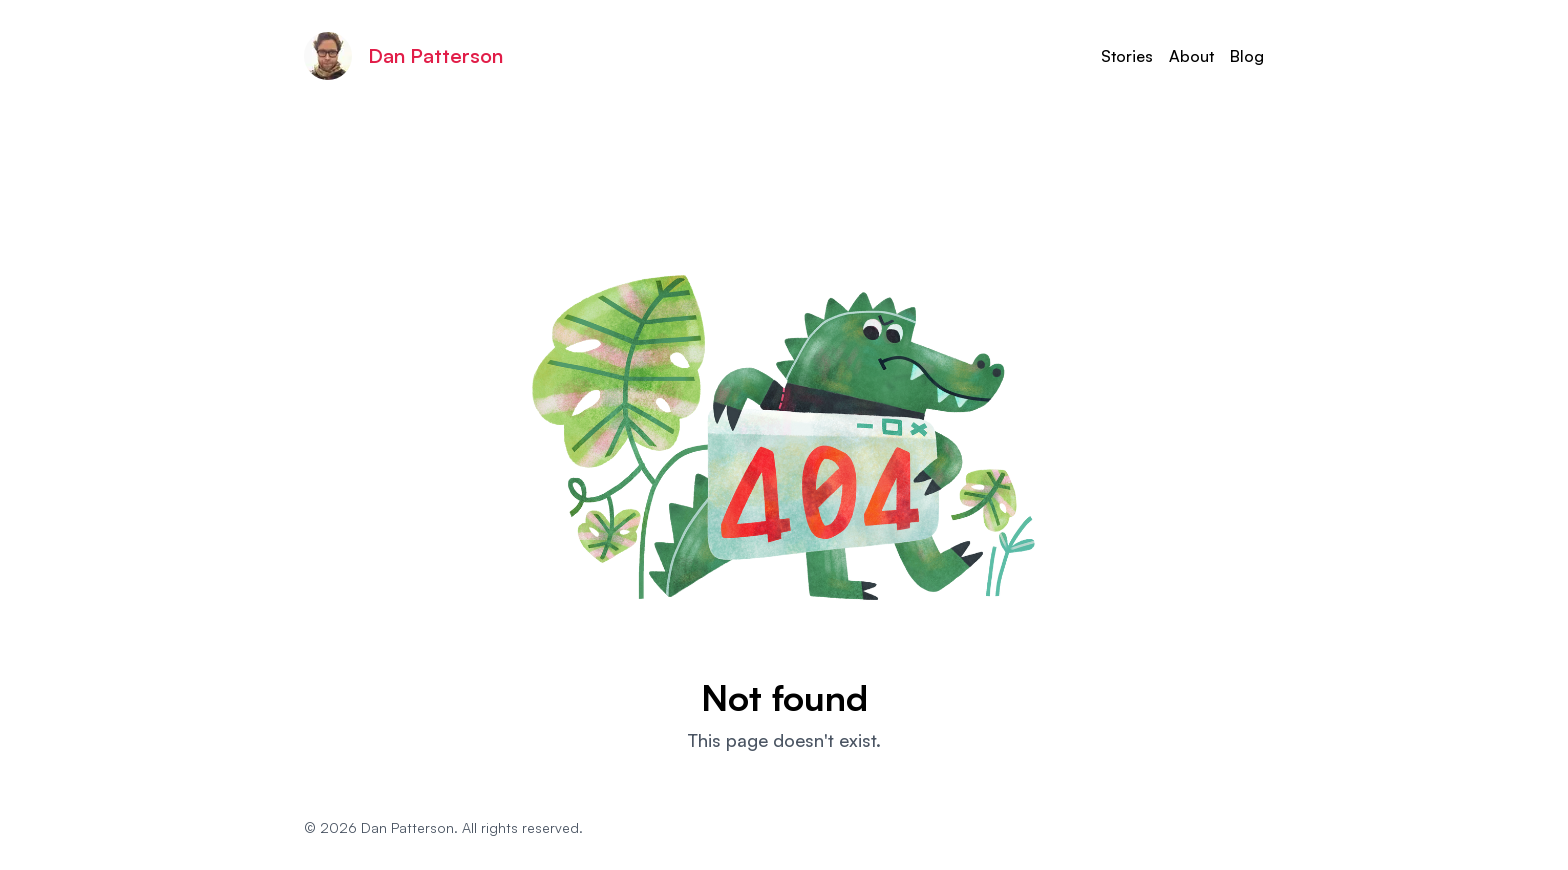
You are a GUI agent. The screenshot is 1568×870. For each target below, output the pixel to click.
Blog (1247, 56)
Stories (1127, 56)
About (1191, 56)
